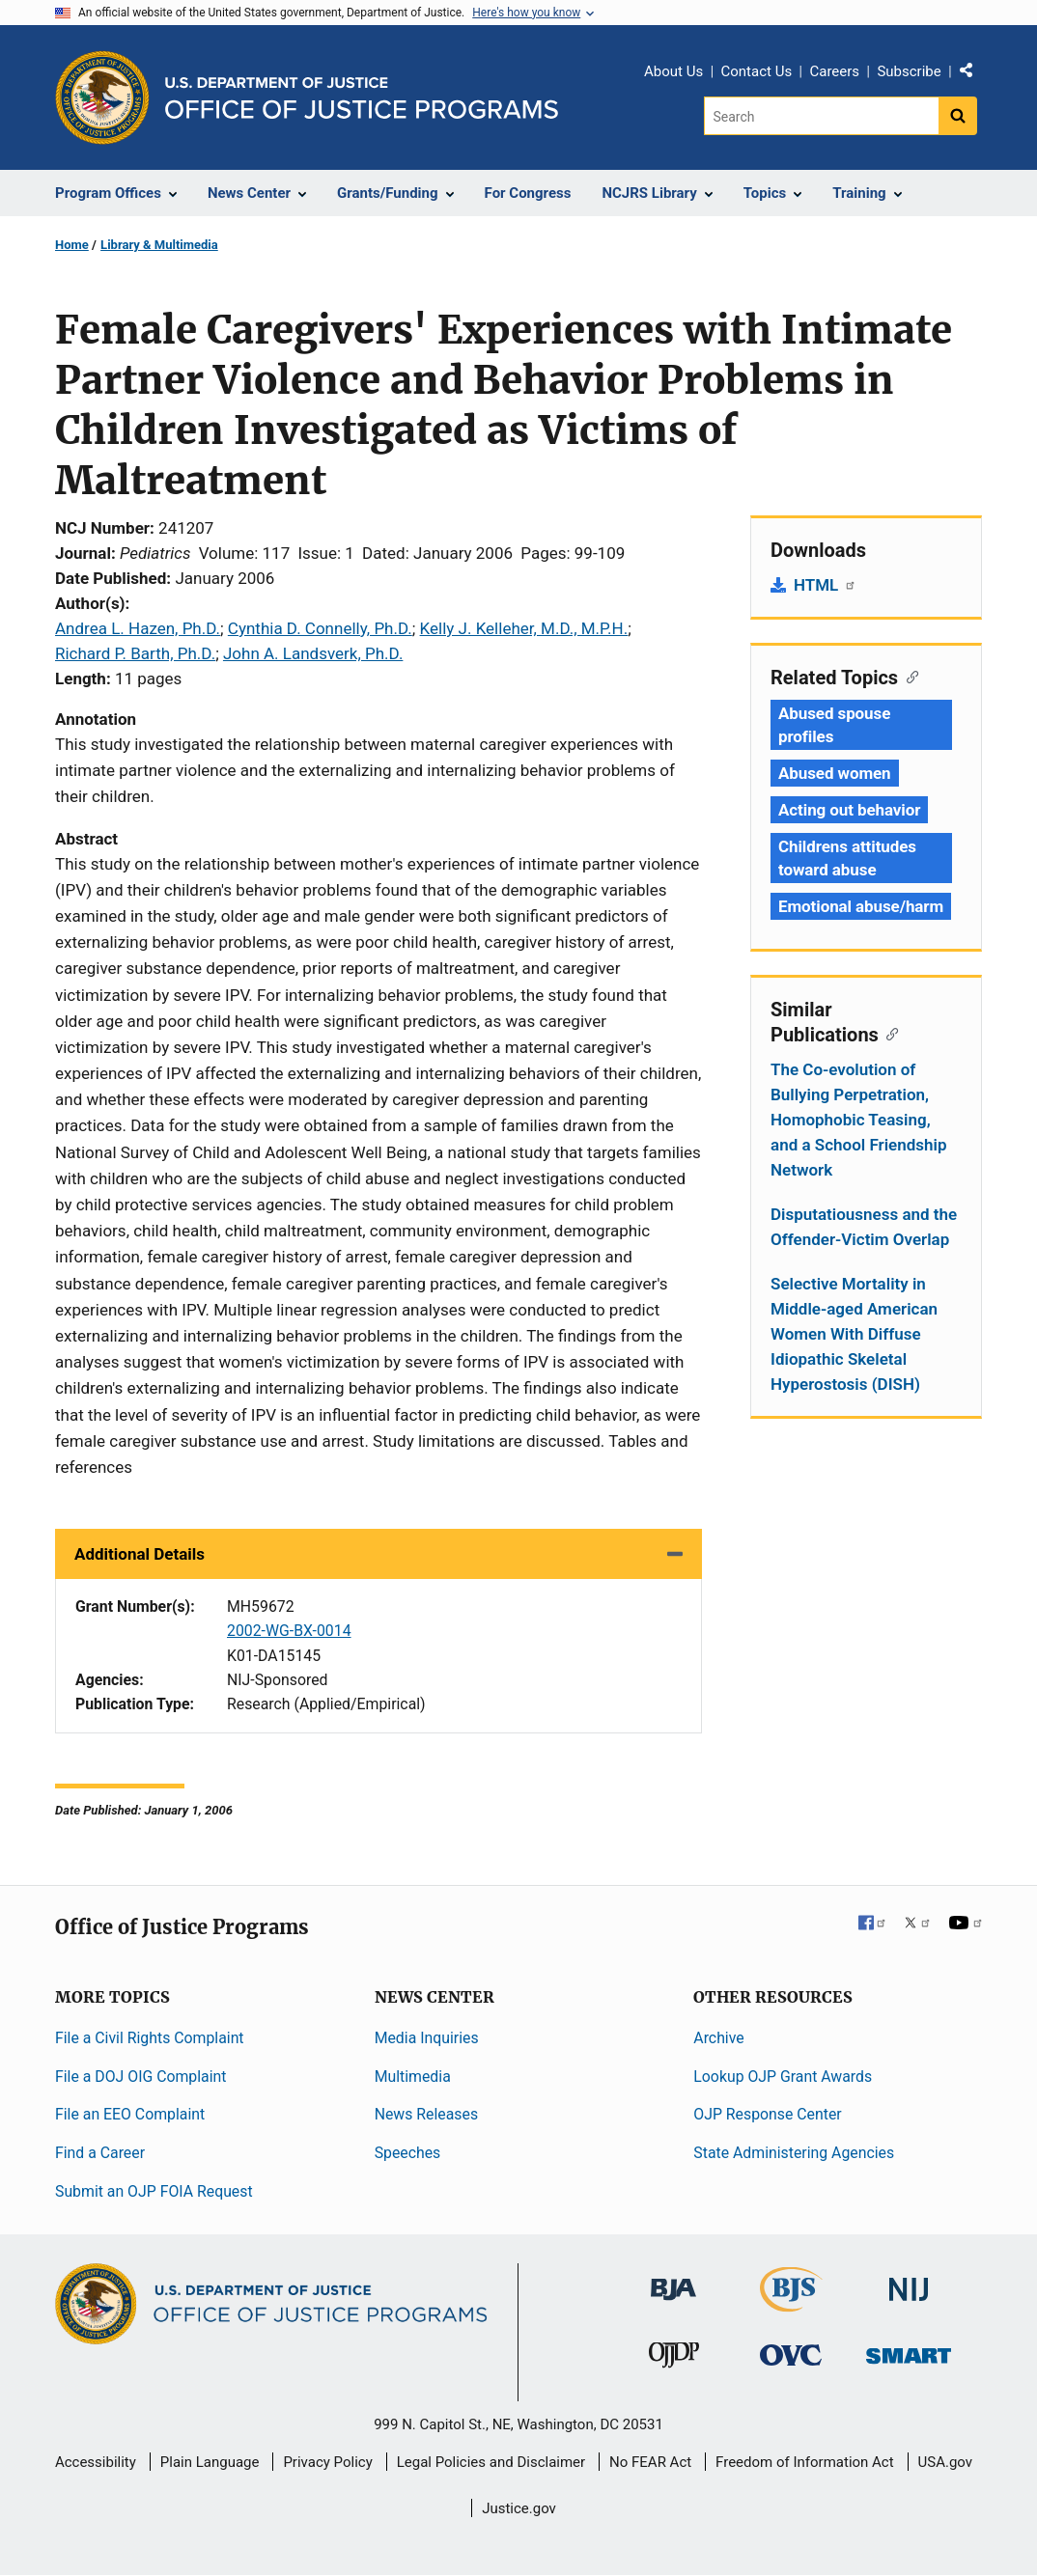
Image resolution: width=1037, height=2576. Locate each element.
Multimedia (413, 2076)
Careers (834, 71)
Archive (718, 2038)
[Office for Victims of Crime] (791, 2354)
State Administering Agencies (793, 2153)
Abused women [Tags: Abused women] (834, 773)
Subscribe (908, 71)
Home (72, 244)
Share (973, 74)
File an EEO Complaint (130, 2114)
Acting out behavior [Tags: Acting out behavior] (849, 809)
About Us (673, 71)
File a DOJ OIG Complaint (140, 2076)
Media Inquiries (427, 2038)
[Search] (821, 116)
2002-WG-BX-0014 (289, 1630)
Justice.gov (519, 2508)
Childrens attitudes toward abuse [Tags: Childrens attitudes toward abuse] (847, 858)
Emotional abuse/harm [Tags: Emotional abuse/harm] (860, 906)
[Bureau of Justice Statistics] (791, 2303)
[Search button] (958, 116)
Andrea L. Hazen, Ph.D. (137, 628)
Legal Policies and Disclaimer (491, 2462)
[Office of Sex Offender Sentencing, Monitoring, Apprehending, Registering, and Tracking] (908, 2350)
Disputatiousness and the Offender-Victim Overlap (864, 1227)
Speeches (408, 2153)
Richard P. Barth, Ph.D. (135, 653)
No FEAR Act (650, 2462)
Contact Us (757, 71)
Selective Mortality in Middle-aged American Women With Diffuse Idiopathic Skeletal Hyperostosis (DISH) (854, 1334)
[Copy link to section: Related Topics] (908, 675)
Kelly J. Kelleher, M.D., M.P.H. (524, 628)
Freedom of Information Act (804, 2462)
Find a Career (100, 2153)
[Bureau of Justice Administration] (673, 2280)
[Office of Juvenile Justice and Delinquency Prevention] (674, 2359)
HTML (825, 585)
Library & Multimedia (159, 244)
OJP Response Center (767, 2114)
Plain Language (210, 2462)
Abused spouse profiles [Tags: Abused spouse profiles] (834, 725)
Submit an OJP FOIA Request (154, 2191)
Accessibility (95, 2462)
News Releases (426, 2114)
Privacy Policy (327, 2462)
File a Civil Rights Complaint (149, 2038)
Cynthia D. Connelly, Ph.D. (320, 628)
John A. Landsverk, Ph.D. (313, 653)
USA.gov (945, 2462)
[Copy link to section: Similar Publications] (889, 1032)
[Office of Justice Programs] (102, 97)
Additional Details (139, 1554)
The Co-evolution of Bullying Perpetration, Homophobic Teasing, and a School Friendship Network (858, 1119)
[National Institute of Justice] (908, 2281)
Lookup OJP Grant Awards (782, 2076)
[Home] (361, 98)
